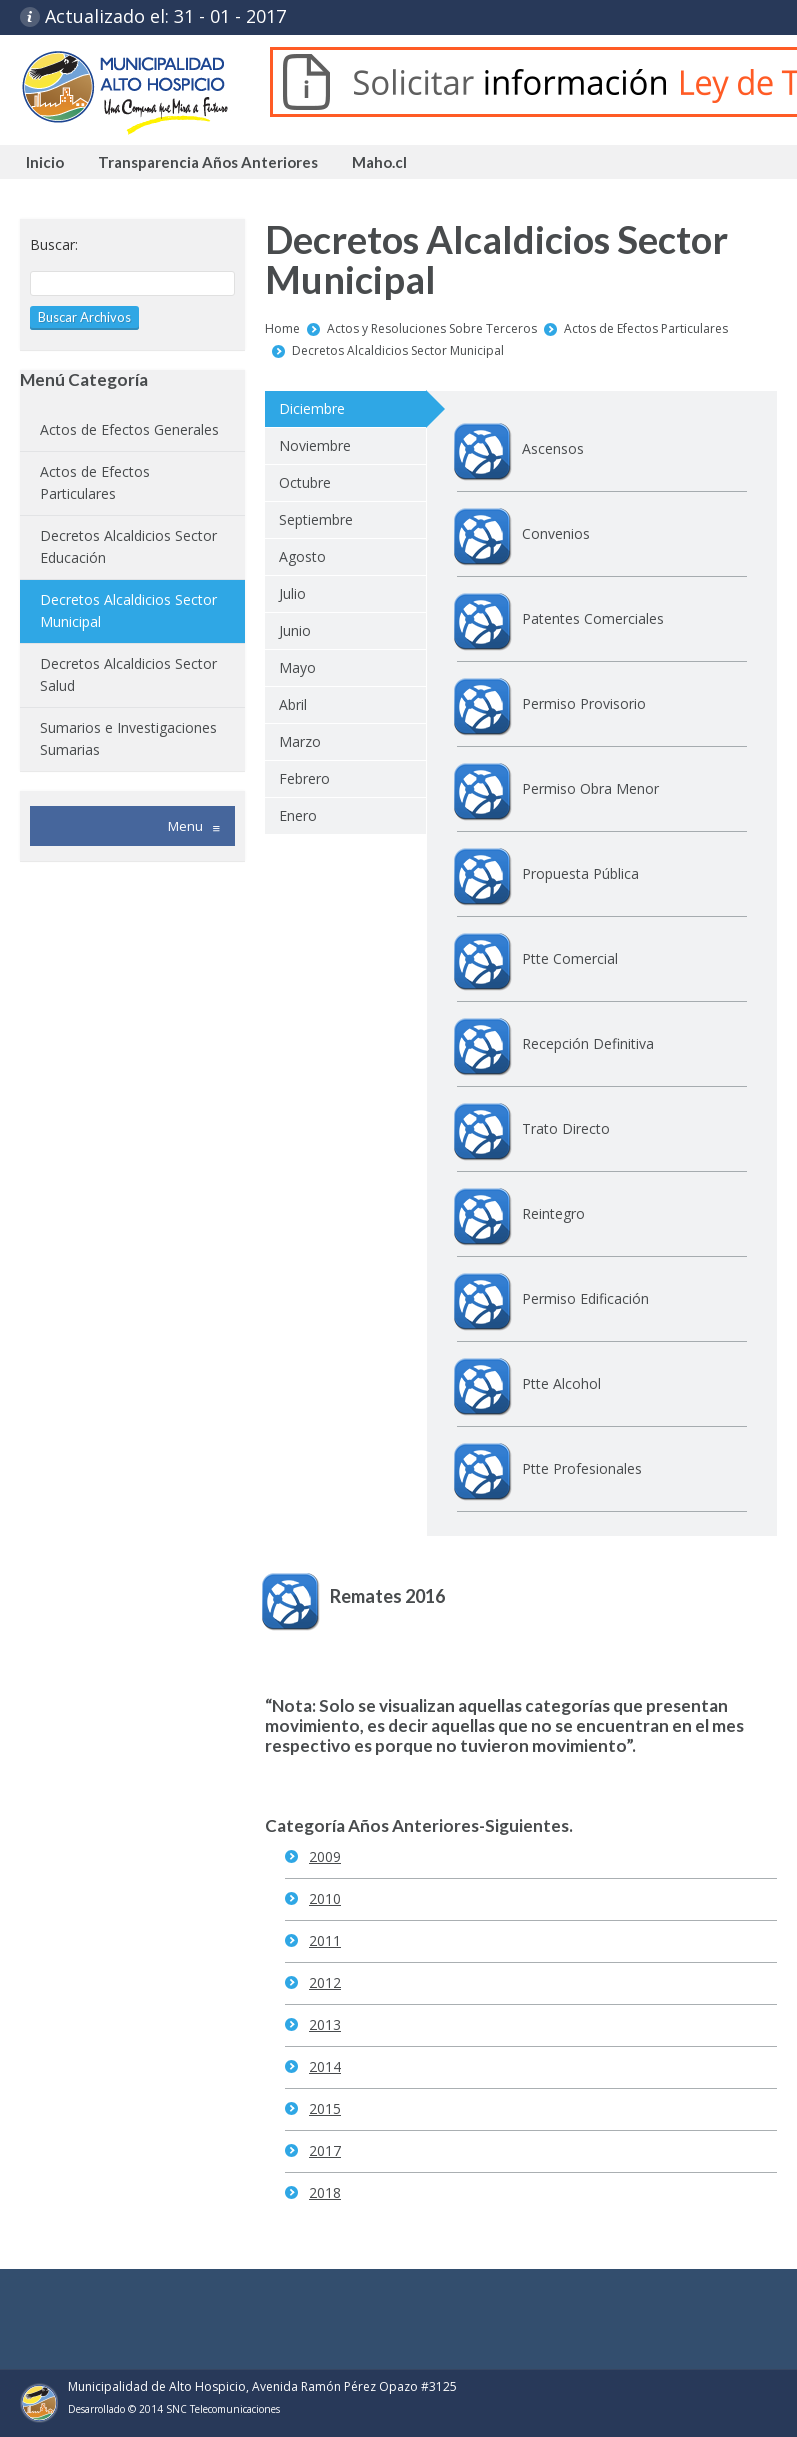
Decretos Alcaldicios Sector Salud (128, 674)
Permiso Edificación (585, 1298)
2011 (325, 1940)
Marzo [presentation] (300, 741)
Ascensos (553, 448)
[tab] (345, 409)
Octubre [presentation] (305, 482)
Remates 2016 (387, 1596)
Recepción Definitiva (588, 1043)
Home (282, 328)
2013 (325, 2024)
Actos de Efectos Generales (129, 429)
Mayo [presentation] (297, 667)
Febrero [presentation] (304, 778)
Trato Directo (566, 1128)
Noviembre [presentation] (315, 445)
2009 (325, 1856)
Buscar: (54, 244)
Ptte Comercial (570, 958)
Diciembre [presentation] (312, 408)
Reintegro (553, 1213)
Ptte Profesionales (582, 1468)
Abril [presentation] (293, 704)
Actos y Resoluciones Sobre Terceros (432, 328)
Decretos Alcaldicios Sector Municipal (398, 350)
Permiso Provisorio (584, 703)
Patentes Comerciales (593, 618)
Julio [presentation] (292, 593)
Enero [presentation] (298, 815)
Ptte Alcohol (561, 1383)
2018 (325, 2192)
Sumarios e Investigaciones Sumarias (128, 738)
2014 (325, 2066)
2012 (325, 1982)
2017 (325, 2150)
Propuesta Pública (580, 873)
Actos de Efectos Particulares (646, 328)
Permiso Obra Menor (590, 788)
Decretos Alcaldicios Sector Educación (128, 546)
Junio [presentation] (295, 630)
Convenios (556, 533)
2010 (325, 1898)
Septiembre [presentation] (316, 519)
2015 (325, 2108)
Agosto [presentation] (302, 556)
